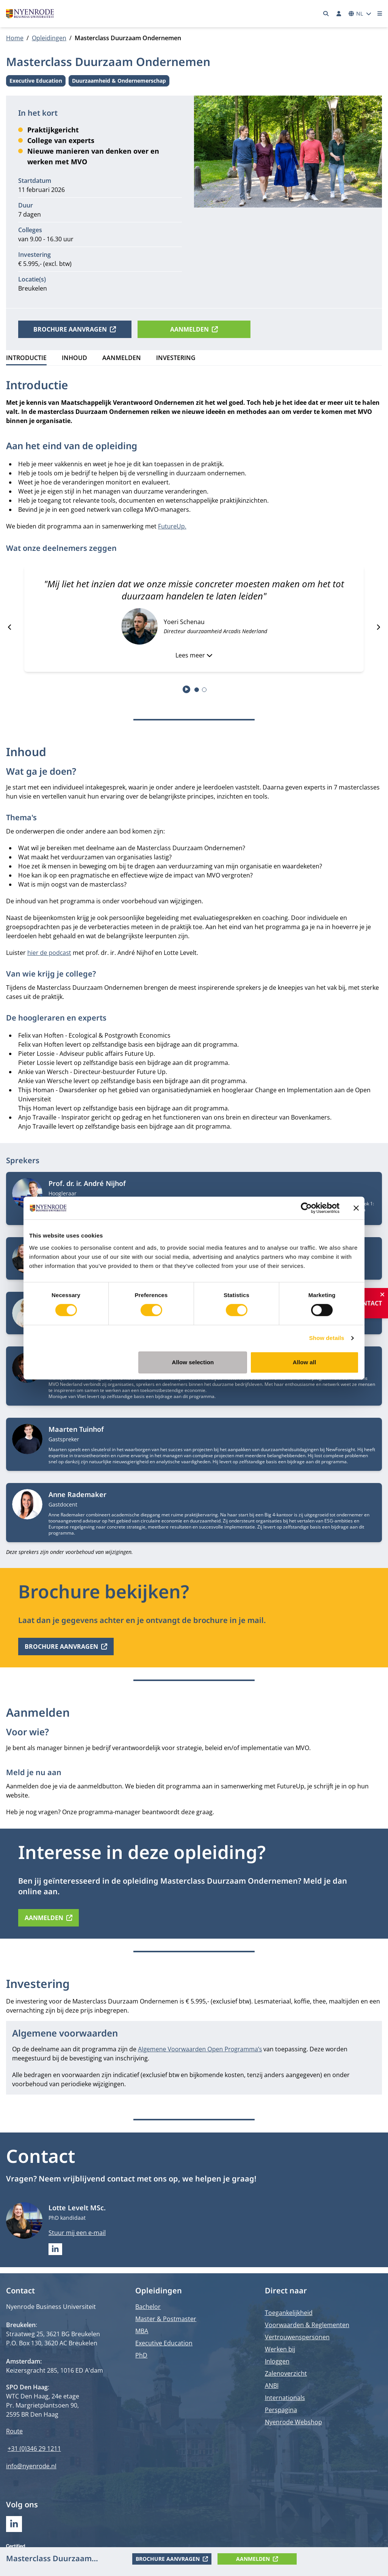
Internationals (285, 2398)
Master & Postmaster (165, 2319)
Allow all (304, 1362)
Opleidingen (49, 38)
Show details (326, 1338)
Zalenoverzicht (286, 2373)
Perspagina (281, 2410)
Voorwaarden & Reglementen (307, 2325)
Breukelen (32, 288)
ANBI (271, 2385)
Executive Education (35, 81)
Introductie (26, 358)
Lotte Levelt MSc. (77, 2207)
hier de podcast (49, 952)
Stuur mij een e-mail (77, 2232)
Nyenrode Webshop (293, 2422)
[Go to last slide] (10, 627)
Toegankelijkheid (289, 2313)
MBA (141, 2331)
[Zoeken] (326, 13)
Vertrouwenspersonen (297, 2337)
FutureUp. (172, 526)
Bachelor (148, 2306)
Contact (368, 1303)
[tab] (196, 689)
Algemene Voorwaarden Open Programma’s (200, 2049)
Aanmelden (194, 329)
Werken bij (280, 2349)
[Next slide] (378, 627)
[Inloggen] (338, 13)
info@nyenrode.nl (31, 2466)
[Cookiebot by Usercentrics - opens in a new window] (306, 1208)
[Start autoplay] (186, 689)
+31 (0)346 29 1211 (34, 2448)
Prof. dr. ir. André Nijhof (87, 1183)
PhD (141, 2355)
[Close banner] (356, 1208)
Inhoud (74, 358)
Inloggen (277, 2361)
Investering (176, 358)
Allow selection (193, 1362)
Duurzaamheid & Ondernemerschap (119, 81)
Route (14, 2431)
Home (14, 38)
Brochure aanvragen (74, 329)
